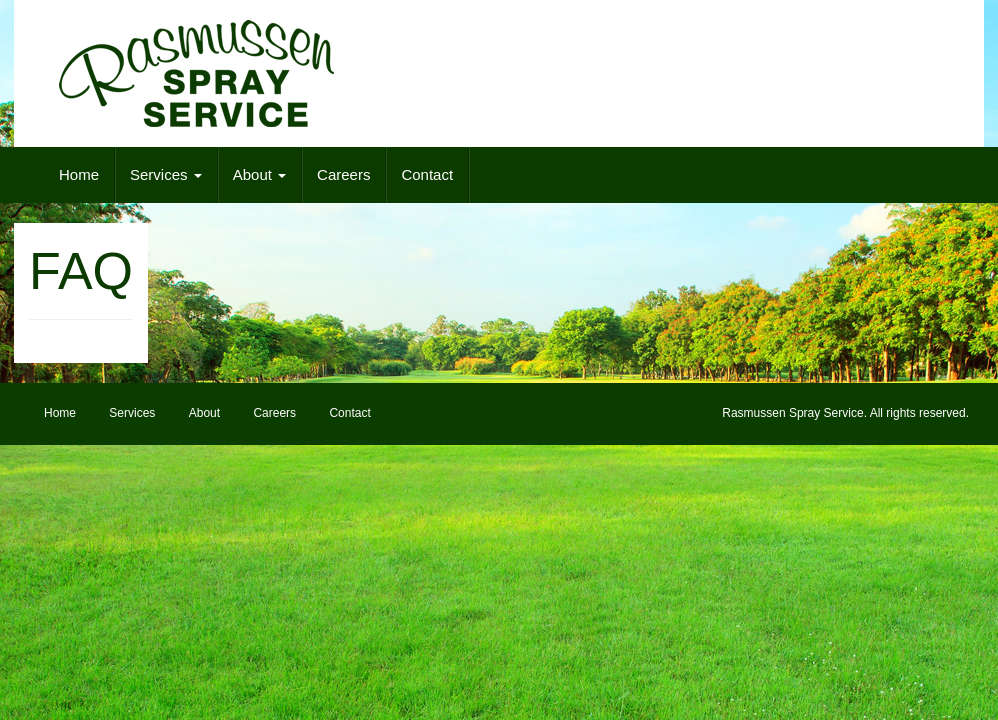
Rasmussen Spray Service (792, 413)
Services (166, 174)
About (259, 174)
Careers (343, 174)
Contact (427, 174)
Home (79, 174)
